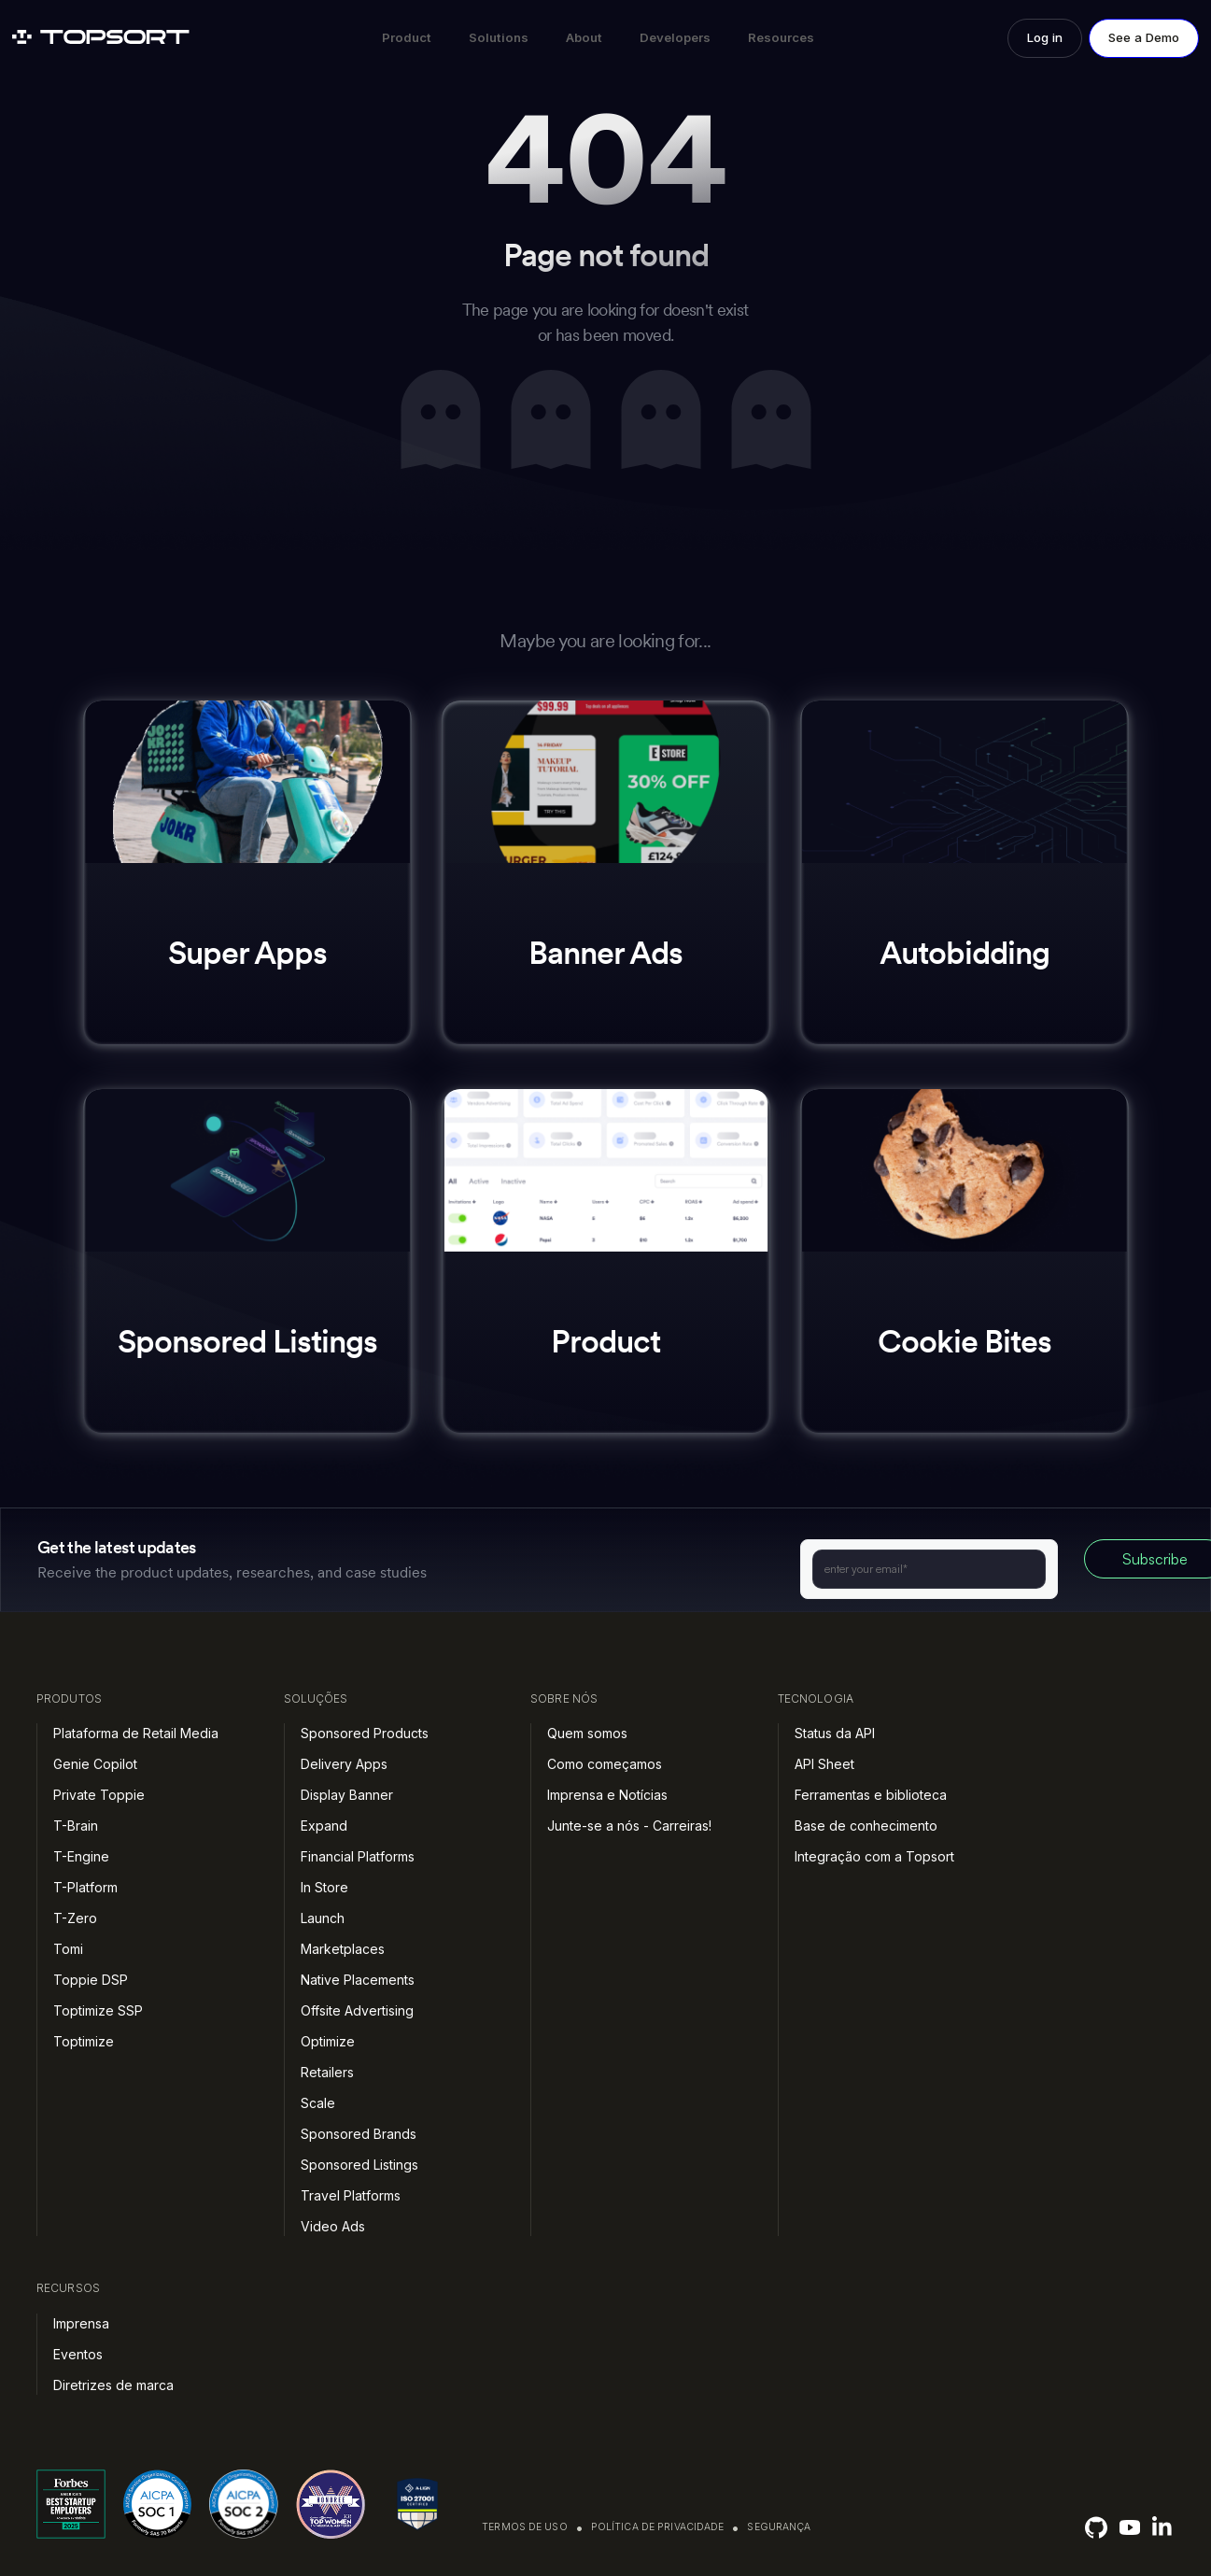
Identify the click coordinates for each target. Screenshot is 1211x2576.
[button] (406, 38)
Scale (318, 2103)
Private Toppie (99, 1795)
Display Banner (347, 1795)
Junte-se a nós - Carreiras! (629, 1825)
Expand (324, 1825)
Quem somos (587, 1733)
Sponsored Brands (358, 2134)
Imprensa (81, 2323)
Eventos (78, 2354)
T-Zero (75, 1918)
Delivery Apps (344, 1764)
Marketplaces (343, 1949)
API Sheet (824, 1764)
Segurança (778, 2527)
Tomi (68, 1949)
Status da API (835, 1733)
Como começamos (604, 1764)
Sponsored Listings (359, 2165)
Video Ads (333, 2226)
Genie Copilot (95, 1764)
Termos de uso (525, 2527)
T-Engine (81, 1856)
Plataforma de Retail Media (135, 1733)
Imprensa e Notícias (607, 1795)
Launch (323, 1918)
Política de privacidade (658, 2527)
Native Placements (358, 1980)
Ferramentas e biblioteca (871, 1795)
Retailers (327, 2072)
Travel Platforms (351, 2195)
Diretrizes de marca (113, 2385)
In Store (324, 1887)
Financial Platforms (358, 1856)
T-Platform (85, 1887)
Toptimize (83, 2041)
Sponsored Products (365, 1733)
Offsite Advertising (357, 2010)
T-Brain (75, 1825)
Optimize (328, 2041)
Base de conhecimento (866, 1825)
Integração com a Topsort (874, 1856)
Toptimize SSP (98, 2010)
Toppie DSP (90, 1980)
